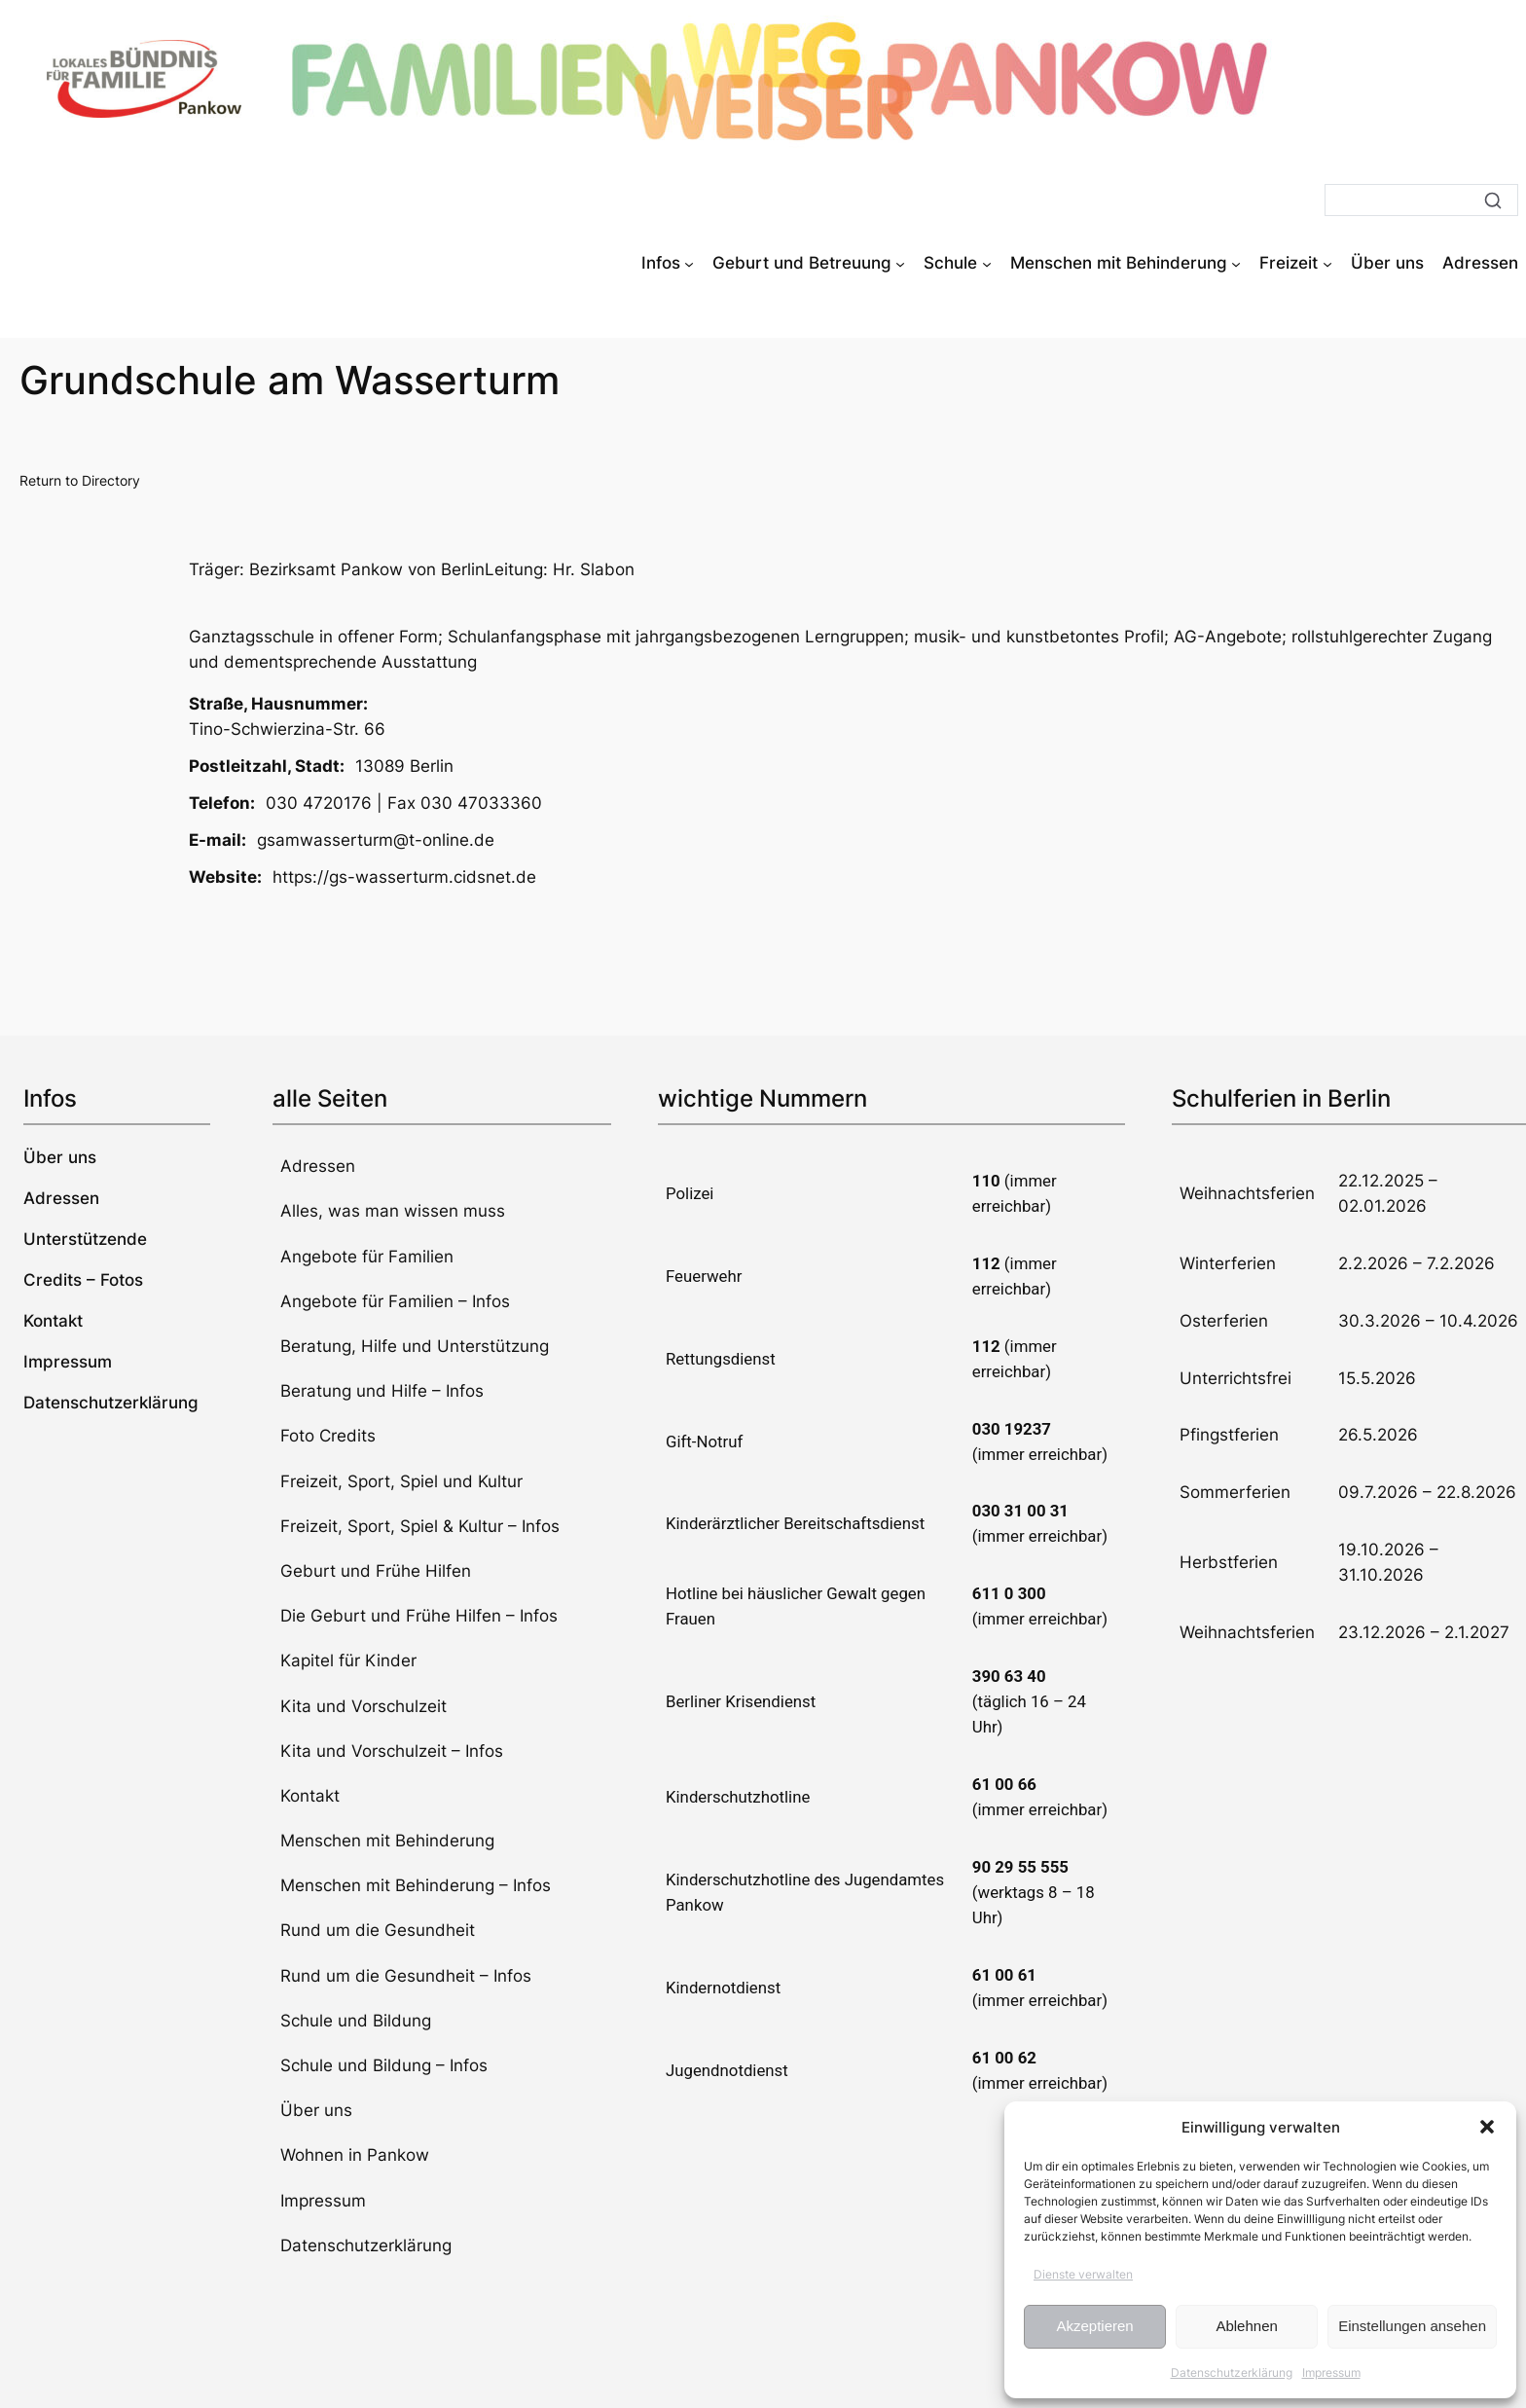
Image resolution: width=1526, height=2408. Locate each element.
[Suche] (1421, 200)
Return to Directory (79, 480)
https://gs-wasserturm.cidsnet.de (404, 877)
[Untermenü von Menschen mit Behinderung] (1236, 263)
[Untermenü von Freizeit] (1327, 263)
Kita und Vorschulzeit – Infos (391, 1751)
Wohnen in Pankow (354, 2155)
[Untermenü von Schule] (987, 263)
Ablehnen (1246, 2325)
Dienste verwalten (1083, 2274)
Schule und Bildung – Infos (384, 2065)
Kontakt (310, 1796)
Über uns (316, 2110)
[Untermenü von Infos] (689, 263)
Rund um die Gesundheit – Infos (405, 1976)
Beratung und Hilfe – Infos (382, 1391)
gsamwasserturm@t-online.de (375, 840)
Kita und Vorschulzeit (363, 1706)
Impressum (1331, 2372)
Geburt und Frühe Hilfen (375, 1571)
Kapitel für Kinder (348, 1660)
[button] (1487, 2126)
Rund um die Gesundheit (377, 1930)
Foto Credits (328, 1435)
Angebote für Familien (367, 1256)
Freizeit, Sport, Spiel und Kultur (401, 1481)
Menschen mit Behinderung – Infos (415, 1885)
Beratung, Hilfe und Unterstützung (414, 1346)
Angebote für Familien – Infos (395, 1301)
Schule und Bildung (355, 2020)
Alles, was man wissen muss (392, 1211)
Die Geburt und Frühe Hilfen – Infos (419, 1615)
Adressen (317, 1166)
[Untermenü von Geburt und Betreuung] (900, 263)
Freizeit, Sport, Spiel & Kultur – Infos (420, 1526)
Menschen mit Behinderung (387, 1840)
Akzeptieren (1094, 2325)
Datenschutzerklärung (1231, 2372)
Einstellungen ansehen (1412, 2325)
